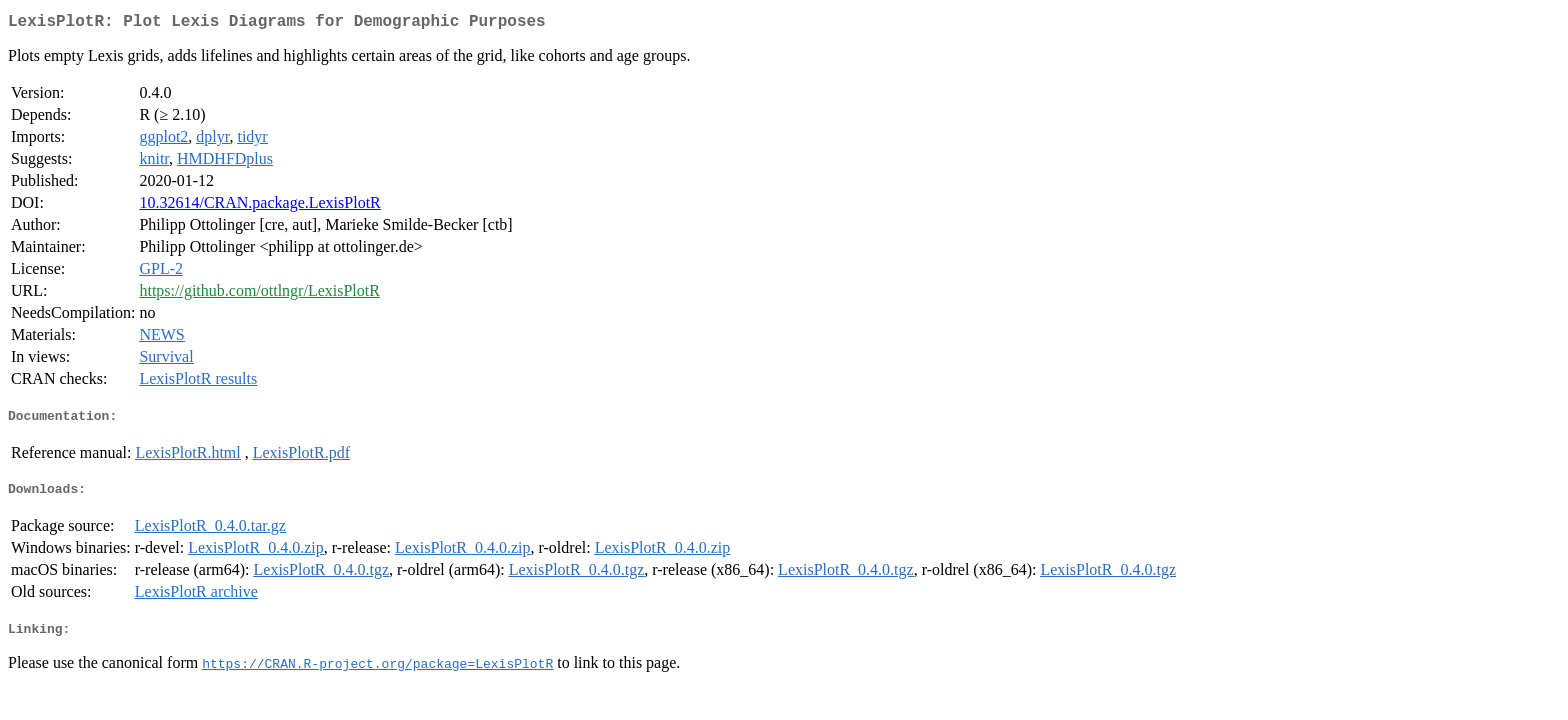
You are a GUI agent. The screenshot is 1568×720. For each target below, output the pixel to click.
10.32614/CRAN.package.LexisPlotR (259, 206)
